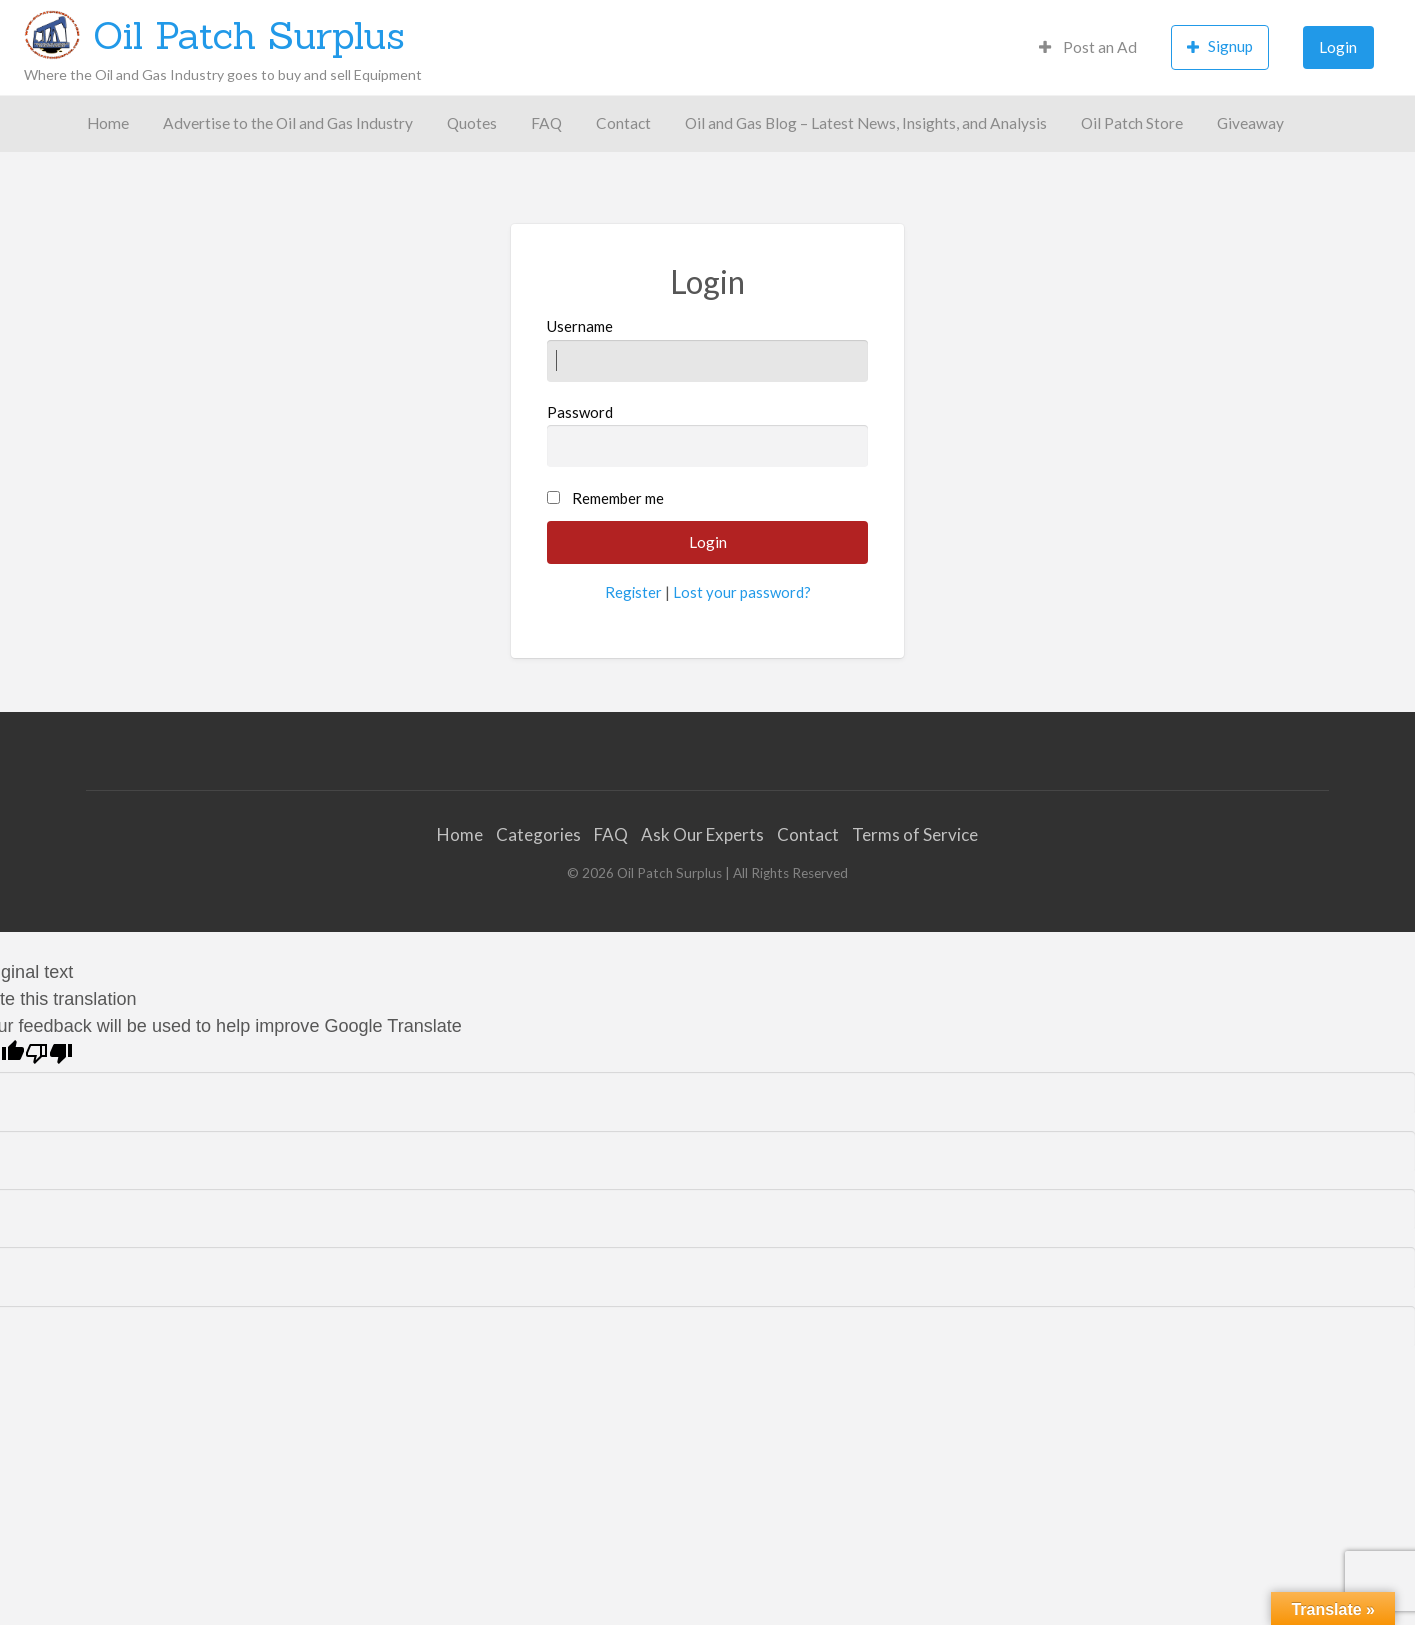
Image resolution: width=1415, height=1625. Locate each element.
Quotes (472, 123)
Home (108, 123)
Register (633, 592)
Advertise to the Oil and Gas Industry (288, 123)
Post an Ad (1088, 47)
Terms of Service (915, 834)
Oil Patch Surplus (249, 35)
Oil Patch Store (1132, 123)
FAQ (546, 123)
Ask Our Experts (702, 834)
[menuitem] (1088, 47)
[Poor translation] (49, 1053)
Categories (538, 834)
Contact (623, 123)
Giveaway (1250, 123)
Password (707, 435)
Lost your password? (742, 592)
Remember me (618, 498)
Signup (1220, 46)
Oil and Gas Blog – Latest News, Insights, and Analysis (866, 123)
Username (707, 349)
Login (1338, 47)
